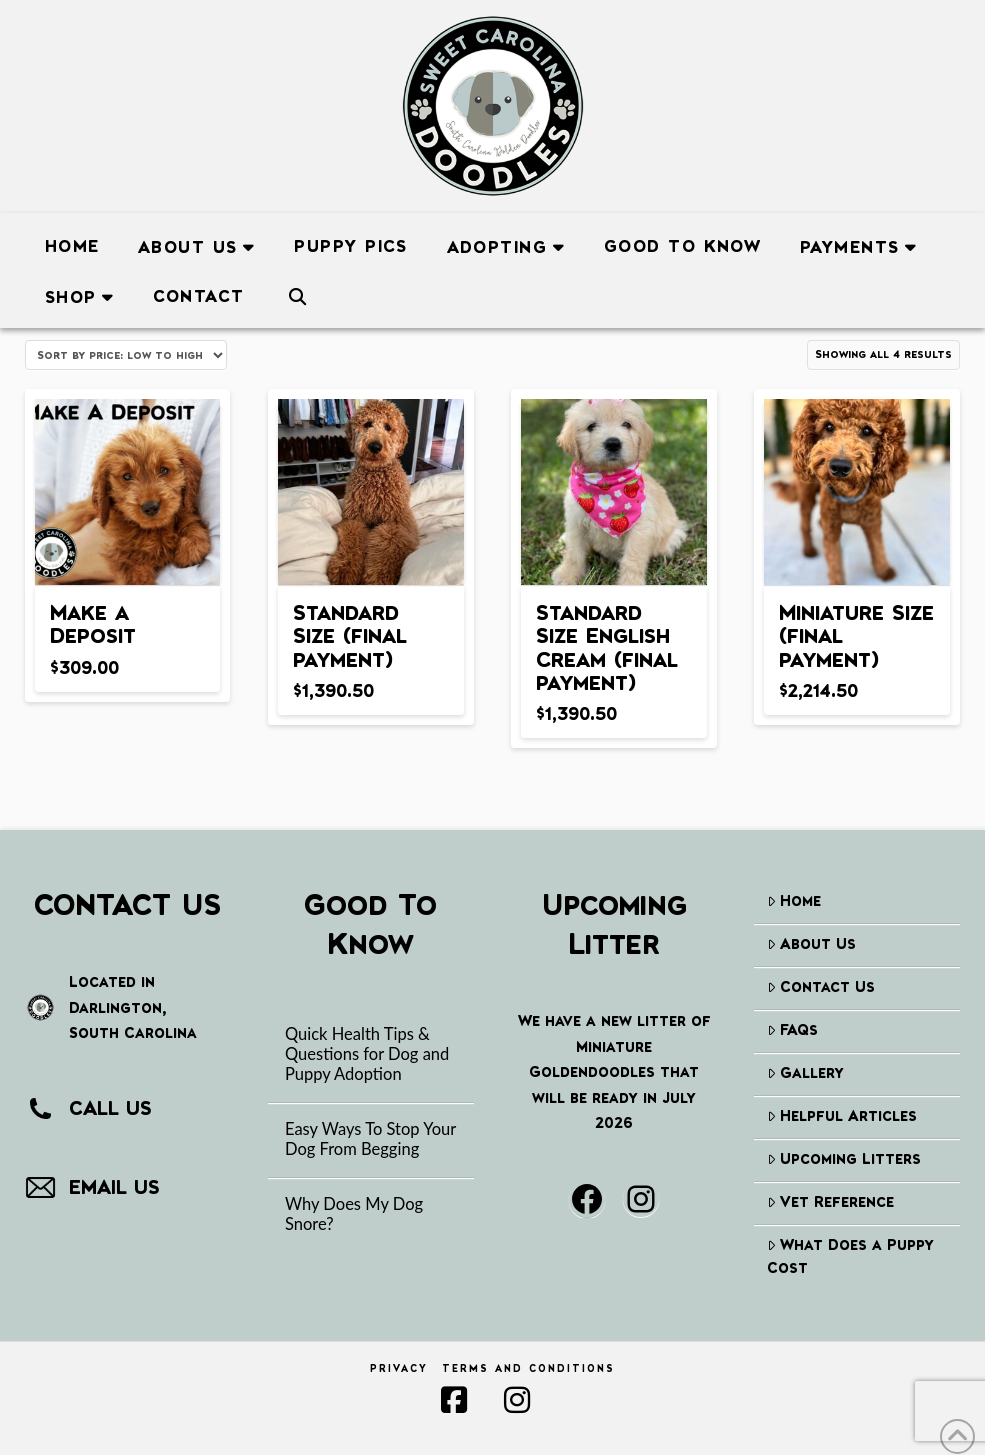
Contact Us (821, 986)
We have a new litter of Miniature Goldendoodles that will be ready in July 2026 (614, 1071)
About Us (811, 943)
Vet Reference (830, 1201)
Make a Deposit (93, 623)
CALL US (110, 1108)
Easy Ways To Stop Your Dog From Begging (370, 1139)
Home (794, 900)
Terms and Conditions (528, 1368)
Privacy (399, 1368)
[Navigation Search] (297, 293)
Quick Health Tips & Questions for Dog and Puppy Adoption (367, 1054)
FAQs (792, 1029)
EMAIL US (114, 1187)
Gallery (805, 1072)
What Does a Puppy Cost (850, 1256)
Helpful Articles (842, 1115)
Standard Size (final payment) (350, 635)
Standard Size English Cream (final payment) (607, 647)
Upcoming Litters (844, 1158)
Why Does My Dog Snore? (354, 1214)
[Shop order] (126, 354)
